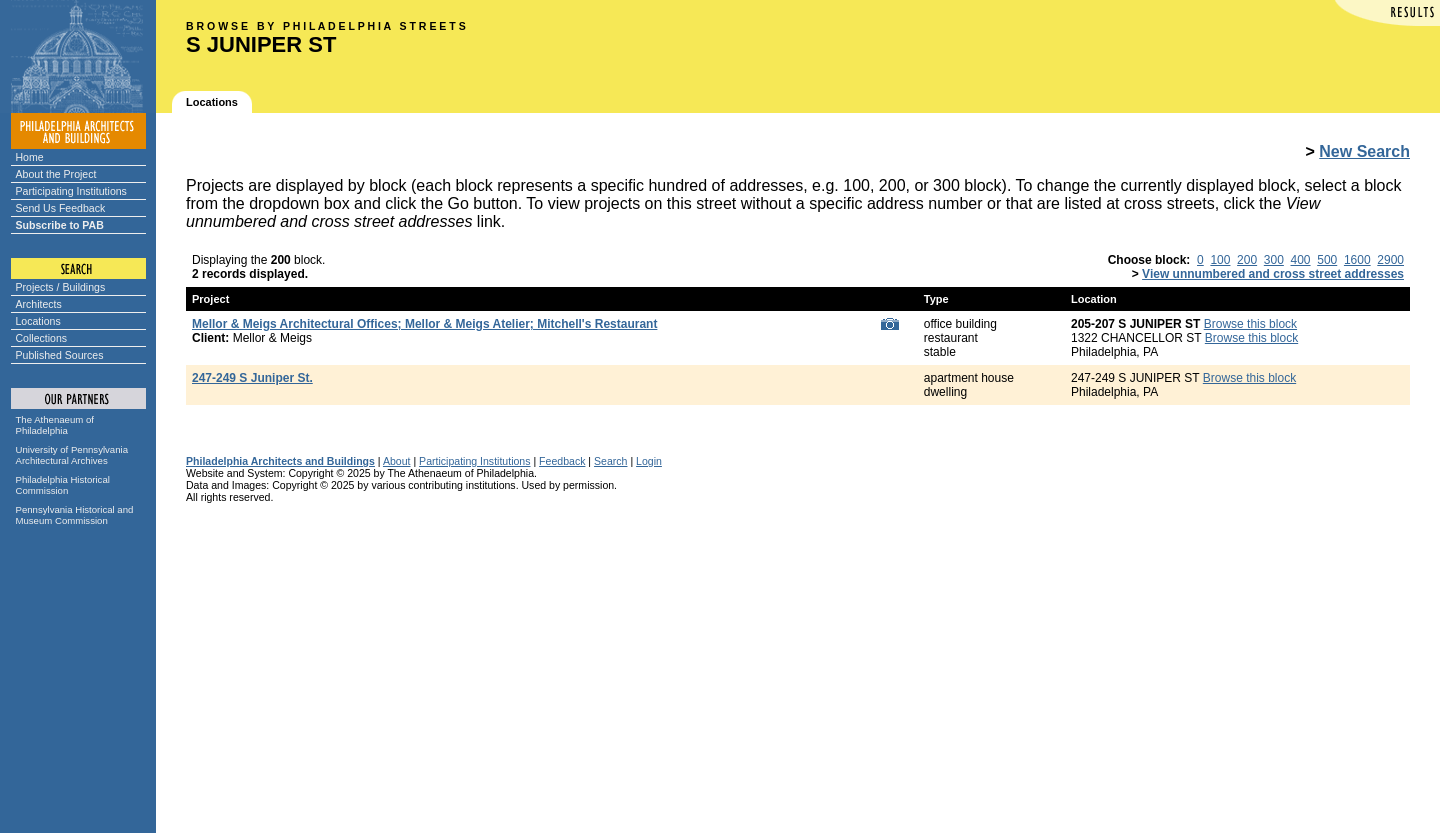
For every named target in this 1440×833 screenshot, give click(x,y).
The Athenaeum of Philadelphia (55, 425)
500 (1327, 260)
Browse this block (1250, 324)
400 (1301, 260)
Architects (39, 304)
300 (1274, 260)
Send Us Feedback (61, 208)
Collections (42, 338)
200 (1247, 260)
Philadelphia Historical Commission (63, 485)
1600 (1357, 260)
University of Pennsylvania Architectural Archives (72, 455)
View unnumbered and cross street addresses (1273, 274)
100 (1220, 260)
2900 (1390, 260)
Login (649, 461)
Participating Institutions (71, 191)
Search (610, 461)
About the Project (56, 174)
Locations (38, 321)
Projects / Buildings (61, 287)
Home (30, 157)
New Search (1364, 151)
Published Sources (60, 355)
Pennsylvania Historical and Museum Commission (75, 515)
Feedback (562, 461)
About (397, 461)
